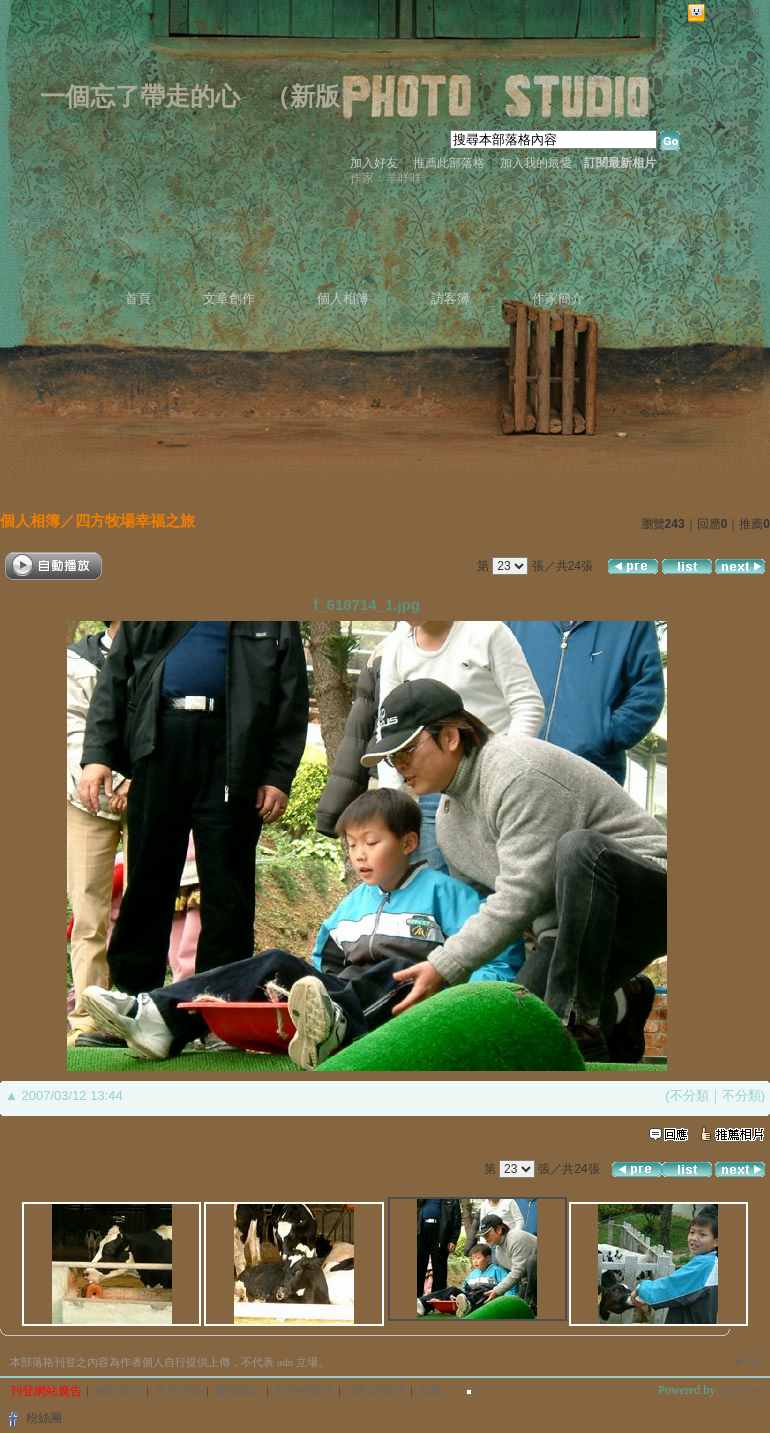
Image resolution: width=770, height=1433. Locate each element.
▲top (746, 1360)
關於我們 (118, 1391)
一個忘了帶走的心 (140, 96)
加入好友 (374, 163)
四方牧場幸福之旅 (135, 520)
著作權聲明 (304, 1391)
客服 (430, 1391)
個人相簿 (343, 298)
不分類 (689, 1095)
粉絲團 (44, 1418)
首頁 (138, 298)
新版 (315, 96)
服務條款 (238, 1391)
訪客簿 (450, 298)
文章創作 (229, 298)
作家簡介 (558, 298)
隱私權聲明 (376, 1391)
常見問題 (178, 1391)
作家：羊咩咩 (386, 178)
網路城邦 (734, 13)
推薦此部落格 (449, 163)
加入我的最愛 (536, 163)
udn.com (739, 1390)
